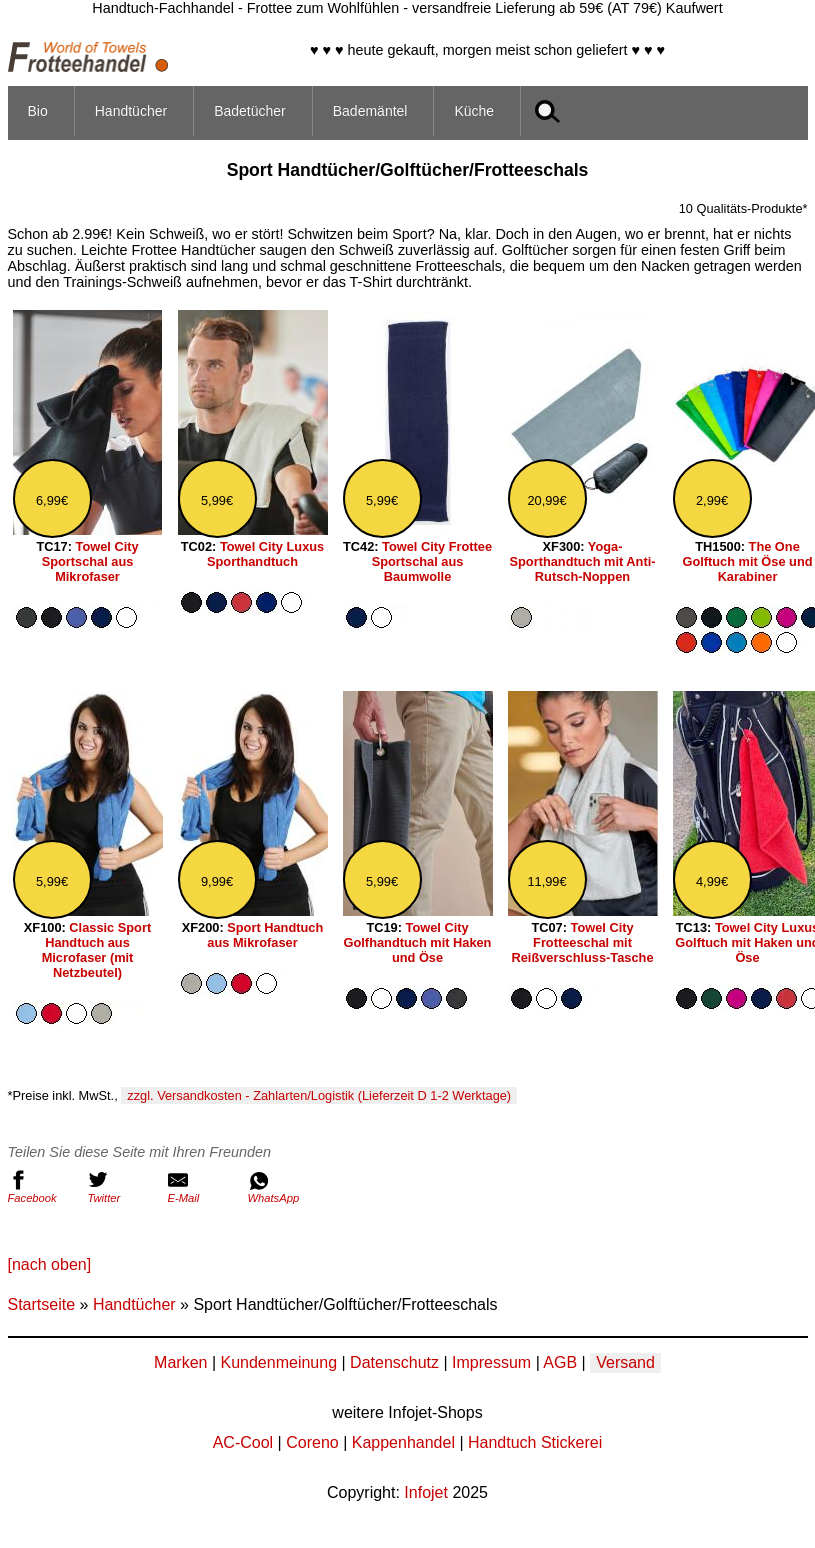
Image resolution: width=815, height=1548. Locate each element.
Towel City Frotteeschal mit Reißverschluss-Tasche (582, 942)
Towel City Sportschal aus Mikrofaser (90, 561)
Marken (180, 1362)
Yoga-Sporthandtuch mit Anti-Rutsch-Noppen (583, 561)
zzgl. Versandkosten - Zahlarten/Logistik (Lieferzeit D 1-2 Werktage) (319, 1095)
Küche (474, 111)
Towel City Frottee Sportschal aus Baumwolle (432, 561)
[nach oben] (50, 1264)
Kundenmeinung (278, 1362)
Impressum (491, 1362)
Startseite (42, 1304)
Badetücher (250, 111)
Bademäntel (370, 111)
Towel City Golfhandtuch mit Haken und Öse (418, 942)
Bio (38, 111)
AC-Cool (243, 1442)
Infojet (426, 1492)
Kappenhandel (403, 1442)
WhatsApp (283, 1187)
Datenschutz (394, 1362)
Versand (625, 1362)
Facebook (43, 1187)
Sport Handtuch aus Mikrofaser (265, 935)
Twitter (123, 1187)
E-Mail (203, 1187)
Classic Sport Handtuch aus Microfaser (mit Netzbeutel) (97, 950)
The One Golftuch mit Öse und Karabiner (747, 561)
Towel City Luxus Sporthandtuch (265, 554)
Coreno (312, 1442)
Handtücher (131, 111)
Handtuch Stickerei (535, 1442)
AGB (560, 1362)
